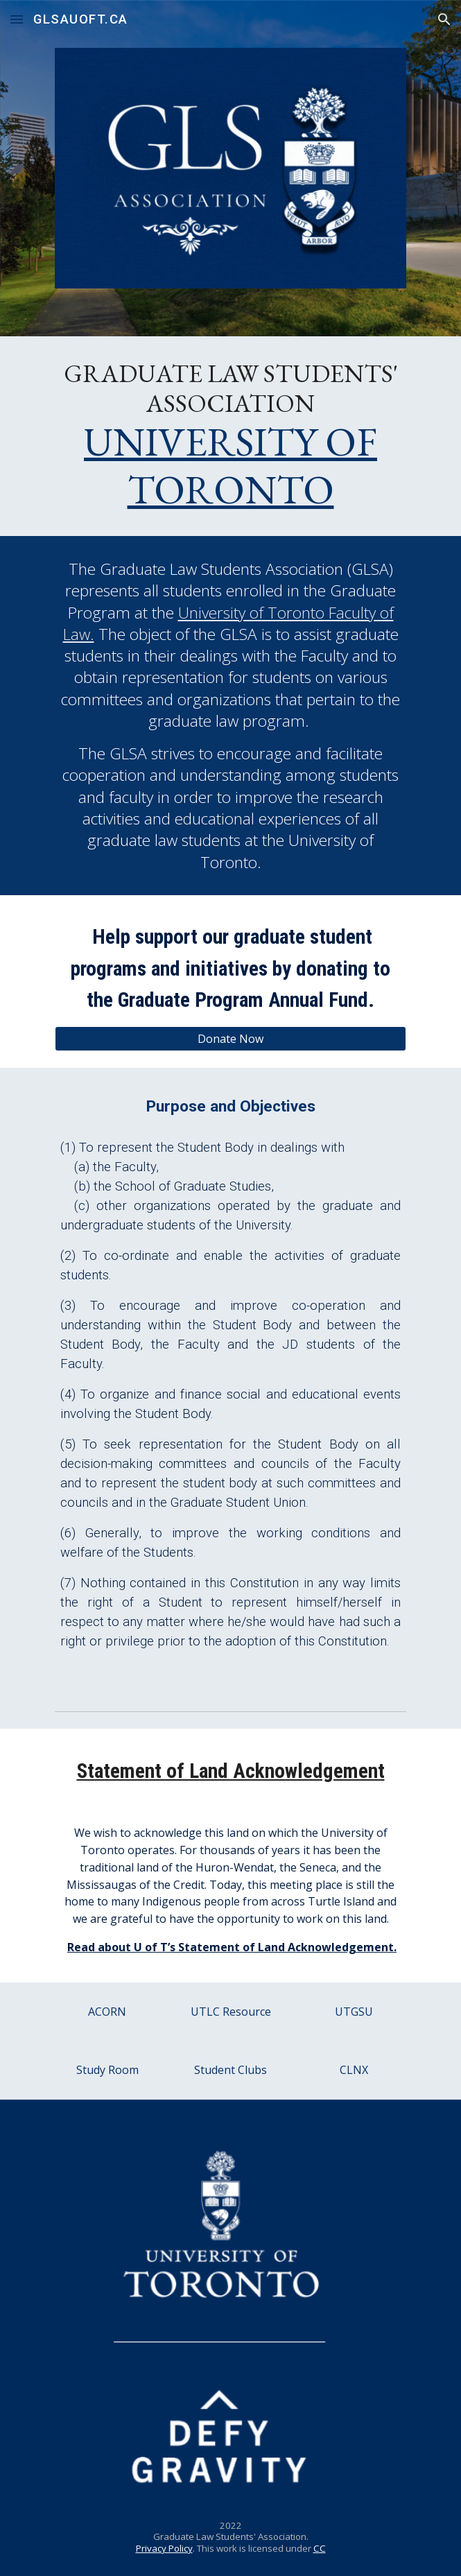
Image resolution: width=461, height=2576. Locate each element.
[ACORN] (107, 2011)
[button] (16, 19)
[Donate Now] (230, 1038)
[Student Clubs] (230, 2070)
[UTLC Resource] (230, 2011)
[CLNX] (354, 2070)
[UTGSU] (354, 2011)
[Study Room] (107, 2070)
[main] (230, 436)
